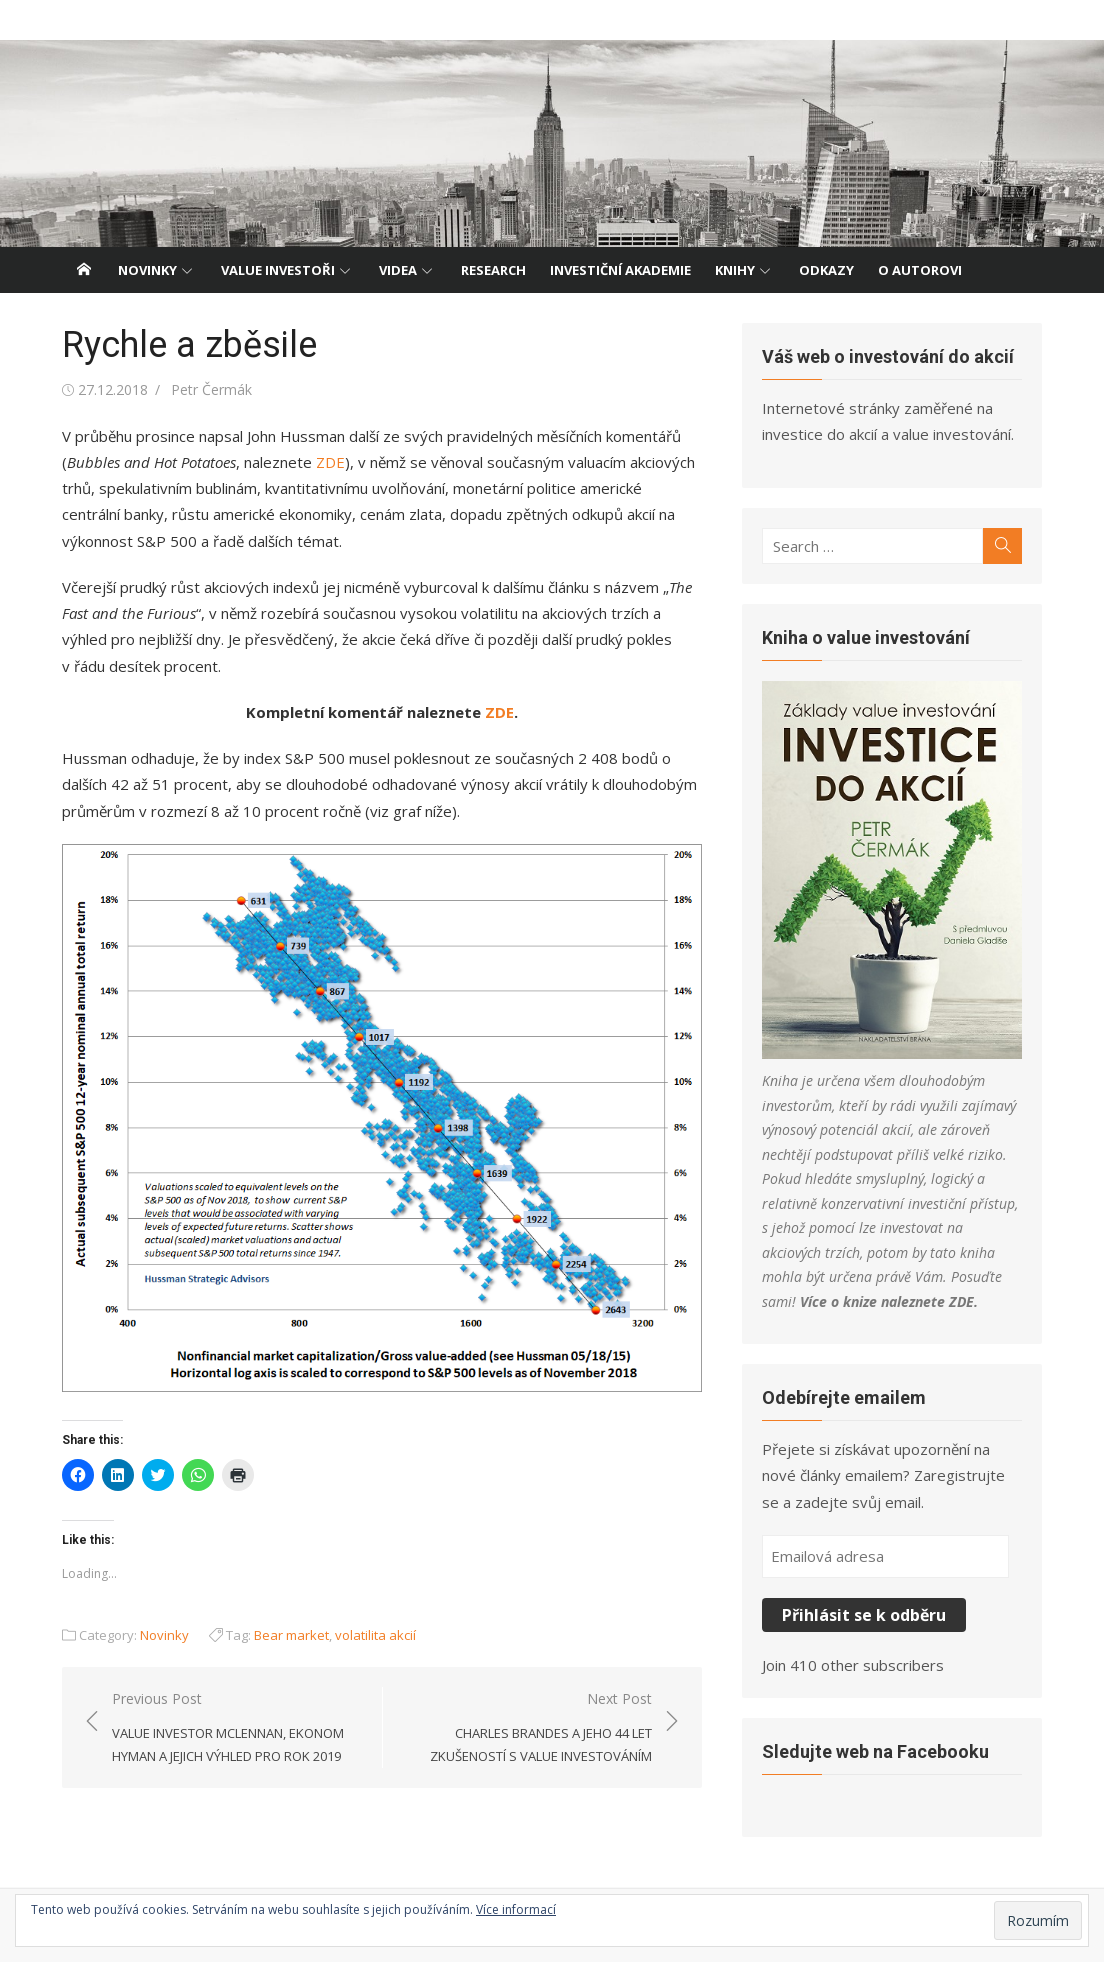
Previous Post (237, 1728)
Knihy (735, 270)
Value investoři (278, 270)
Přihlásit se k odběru (864, 1615)
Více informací (516, 1909)
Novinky (147, 270)
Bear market (291, 1635)
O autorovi (920, 270)
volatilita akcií (375, 1635)
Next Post (527, 1728)
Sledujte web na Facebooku (875, 1751)
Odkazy (826, 270)
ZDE (330, 462)
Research (493, 270)
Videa (398, 270)
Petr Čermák (211, 389)
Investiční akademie (620, 270)
